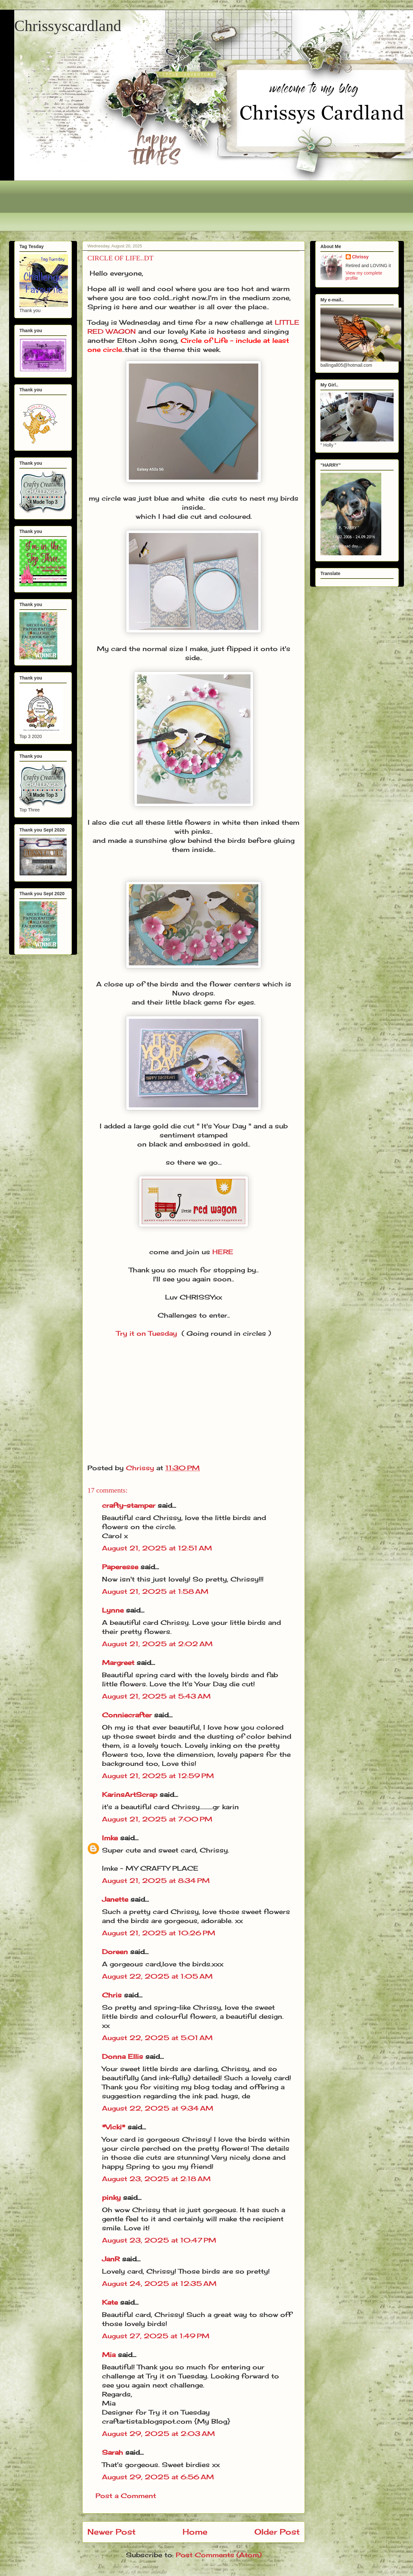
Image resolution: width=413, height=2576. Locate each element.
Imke (110, 1838)
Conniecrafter (127, 1715)
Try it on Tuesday (146, 1333)
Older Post (277, 2532)
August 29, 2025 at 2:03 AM (158, 2433)
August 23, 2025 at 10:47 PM (159, 2240)
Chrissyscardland (67, 25)
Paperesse (120, 1567)
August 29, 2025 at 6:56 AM (158, 2477)
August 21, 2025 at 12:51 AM (157, 1548)
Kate (110, 2302)
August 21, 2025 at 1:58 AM (155, 1591)
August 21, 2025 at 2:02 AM (157, 1644)
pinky (111, 2197)
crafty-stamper (128, 1505)
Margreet (118, 1662)
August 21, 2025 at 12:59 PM (158, 1776)
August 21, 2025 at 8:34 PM (156, 1880)
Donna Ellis (122, 2056)
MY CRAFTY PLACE (162, 1868)
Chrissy (360, 256)
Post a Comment (125, 2496)
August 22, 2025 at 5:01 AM (157, 2038)
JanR (111, 2259)
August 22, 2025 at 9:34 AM (157, 2108)
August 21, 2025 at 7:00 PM (157, 1819)
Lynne (114, 1610)
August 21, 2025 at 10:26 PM (158, 1933)
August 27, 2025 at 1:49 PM (155, 2336)
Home (195, 2532)
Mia (109, 2355)
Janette (115, 1899)
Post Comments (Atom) (219, 2555)
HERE (222, 1252)
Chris (112, 1995)
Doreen (115, 1952)
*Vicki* (113, 2127)
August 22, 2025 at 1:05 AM (157, 1976)
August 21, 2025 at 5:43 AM (156, 1696)
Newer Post (111, 2532)
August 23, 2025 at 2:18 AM (156, 2179)
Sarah (112, 2452)
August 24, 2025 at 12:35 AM (159, 2283)
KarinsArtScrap (129, 1794)
